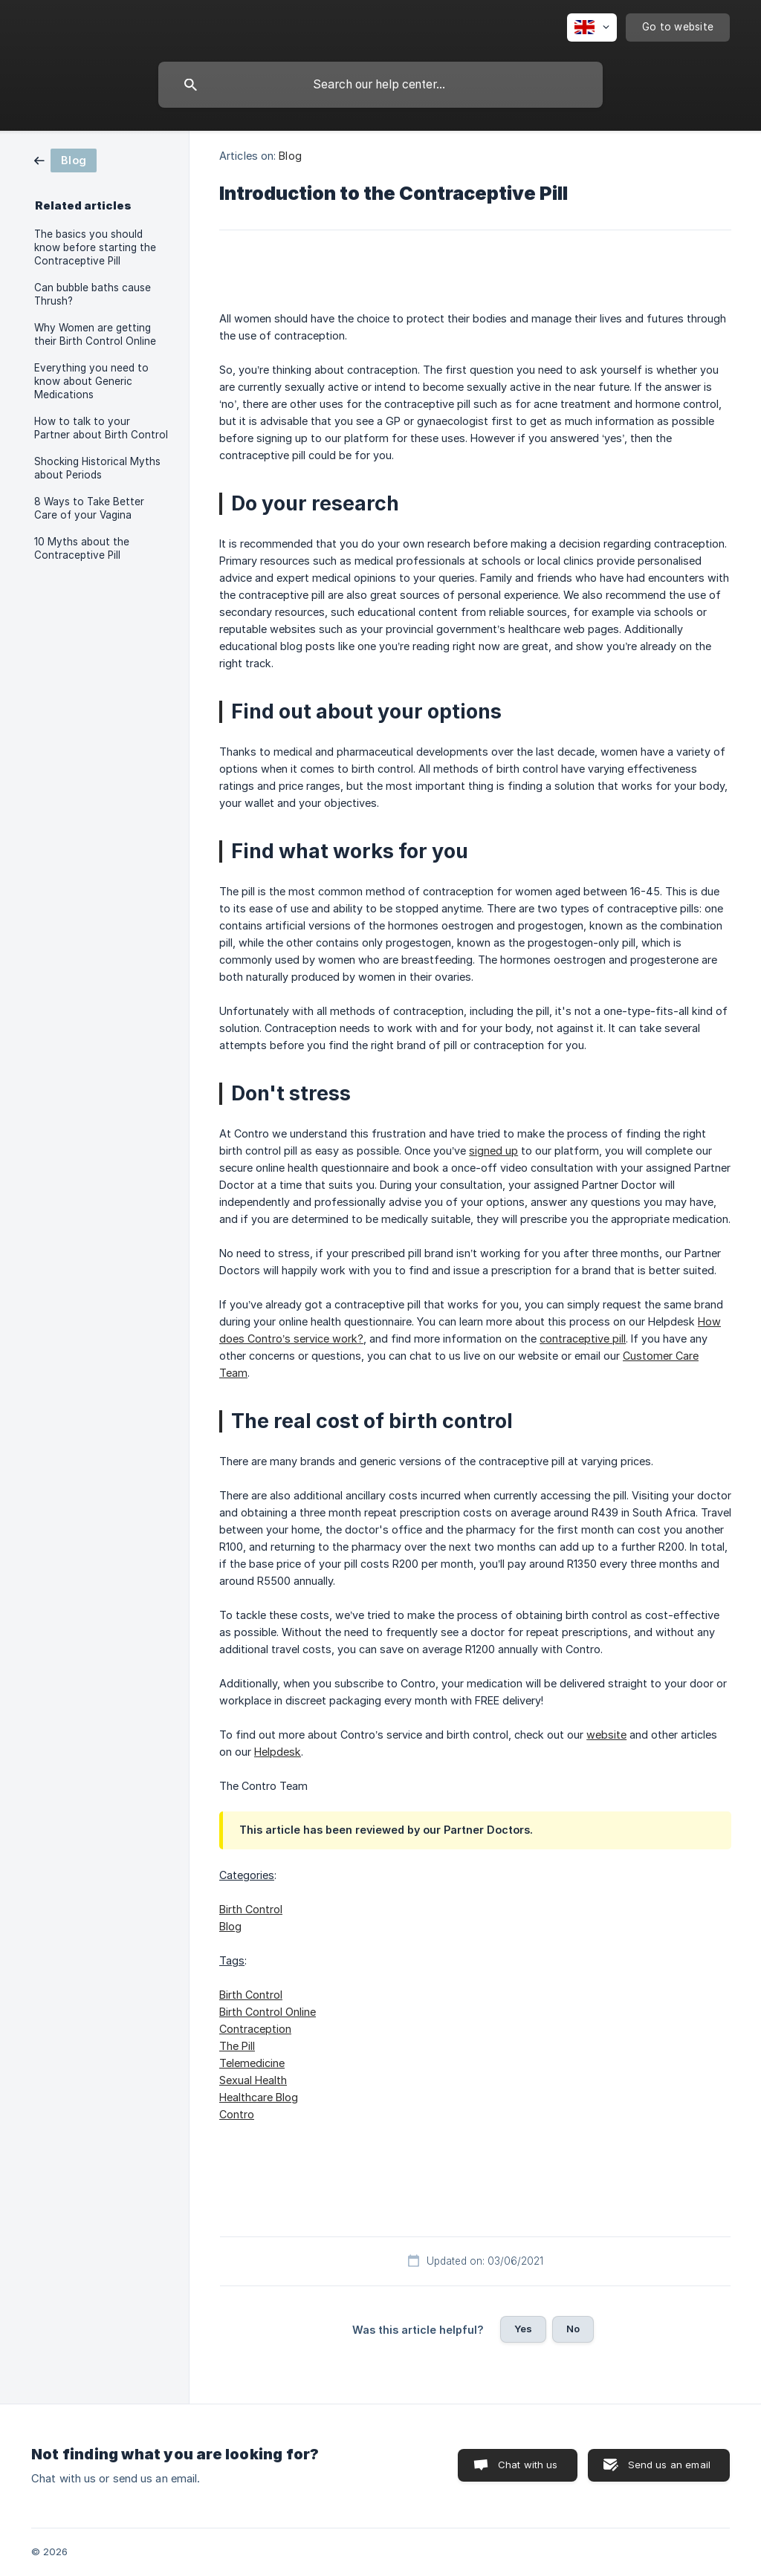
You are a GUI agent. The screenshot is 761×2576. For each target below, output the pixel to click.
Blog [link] (290, 155)
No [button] (573, 2329)
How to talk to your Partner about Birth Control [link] (101, 428)
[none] (592, 27)
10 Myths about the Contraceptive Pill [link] (81, 548)
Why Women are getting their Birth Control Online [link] (95, 334)
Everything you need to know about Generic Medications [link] (91, 381)
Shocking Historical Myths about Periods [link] (97, 468)
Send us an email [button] (669, 2464)
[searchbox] (380, 85)
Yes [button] (523, 2329)
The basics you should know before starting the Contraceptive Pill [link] (95, 247)
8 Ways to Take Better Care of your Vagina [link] (89, 508)
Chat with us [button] (528, 2464)
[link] (65, 159)
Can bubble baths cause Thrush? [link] (92, 294)
